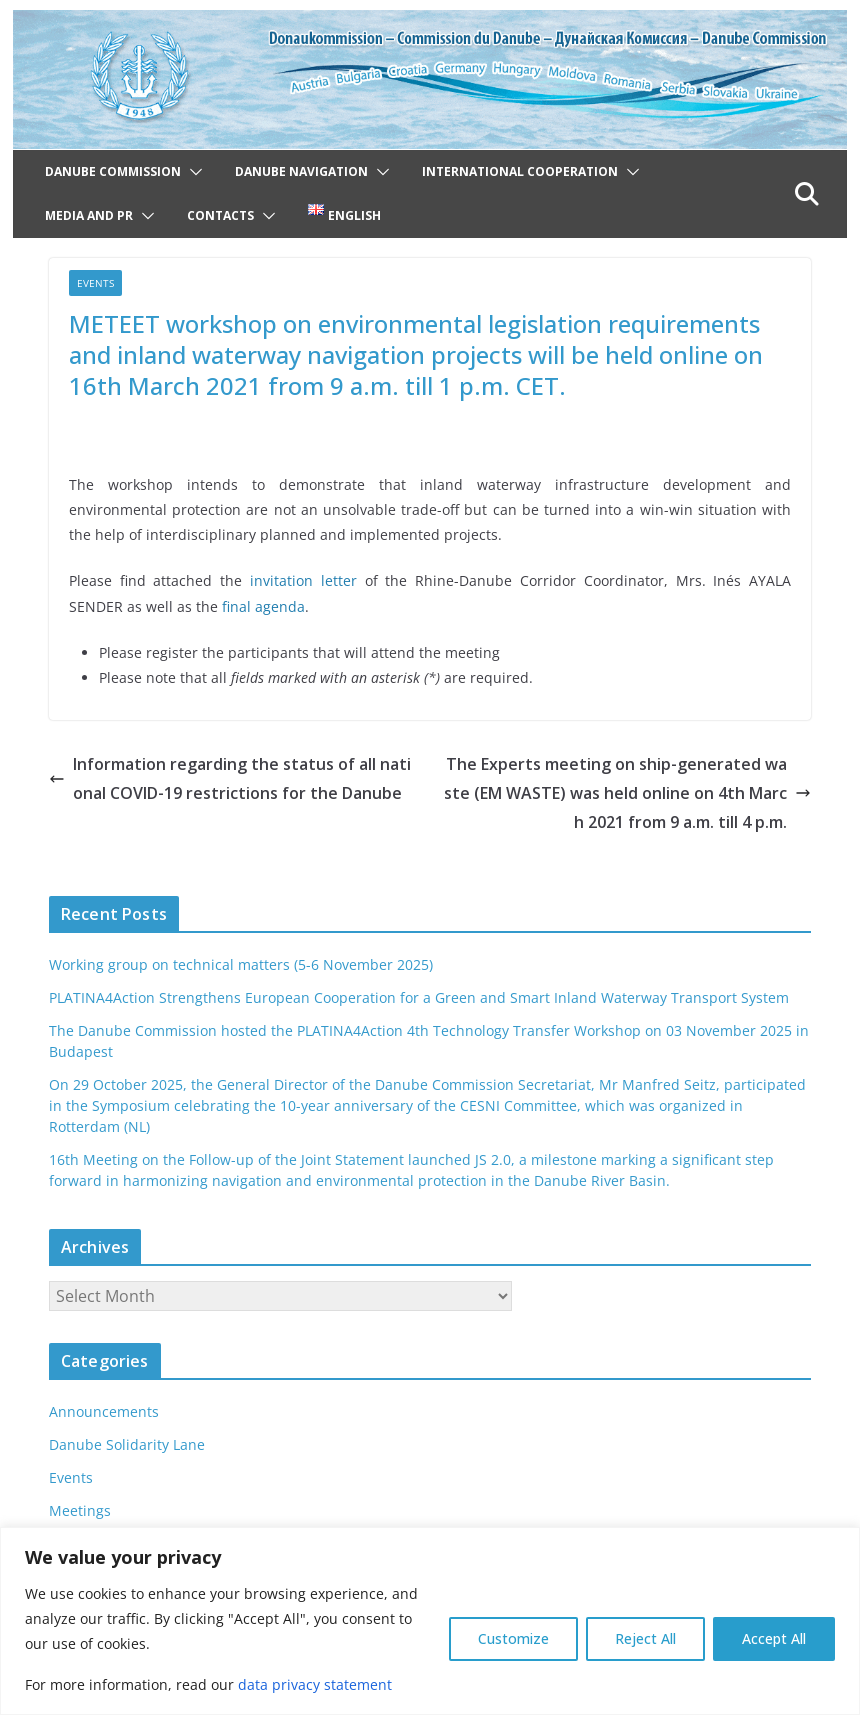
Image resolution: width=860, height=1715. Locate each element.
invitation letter (284, 580)
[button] (192, 172)
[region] (430, 1621)
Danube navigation (301, 171)
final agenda (200, 606)
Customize (513, 1638)
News (67, 1522)
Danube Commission (113, 171)
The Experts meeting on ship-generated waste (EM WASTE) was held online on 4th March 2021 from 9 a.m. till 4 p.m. (627, 793)
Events (95, 283)
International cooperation (520, 171)
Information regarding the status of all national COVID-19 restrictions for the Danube (230, 778)
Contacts (220, 215)
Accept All (774, 1638)
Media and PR (89, 215)
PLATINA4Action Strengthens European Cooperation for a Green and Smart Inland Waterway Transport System (409, 997)
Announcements (102, 1390)
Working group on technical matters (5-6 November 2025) (236, 964)
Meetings (79, 1489)
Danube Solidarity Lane (124, 1423)
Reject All (645, 1638)
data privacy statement (307, 1684)
